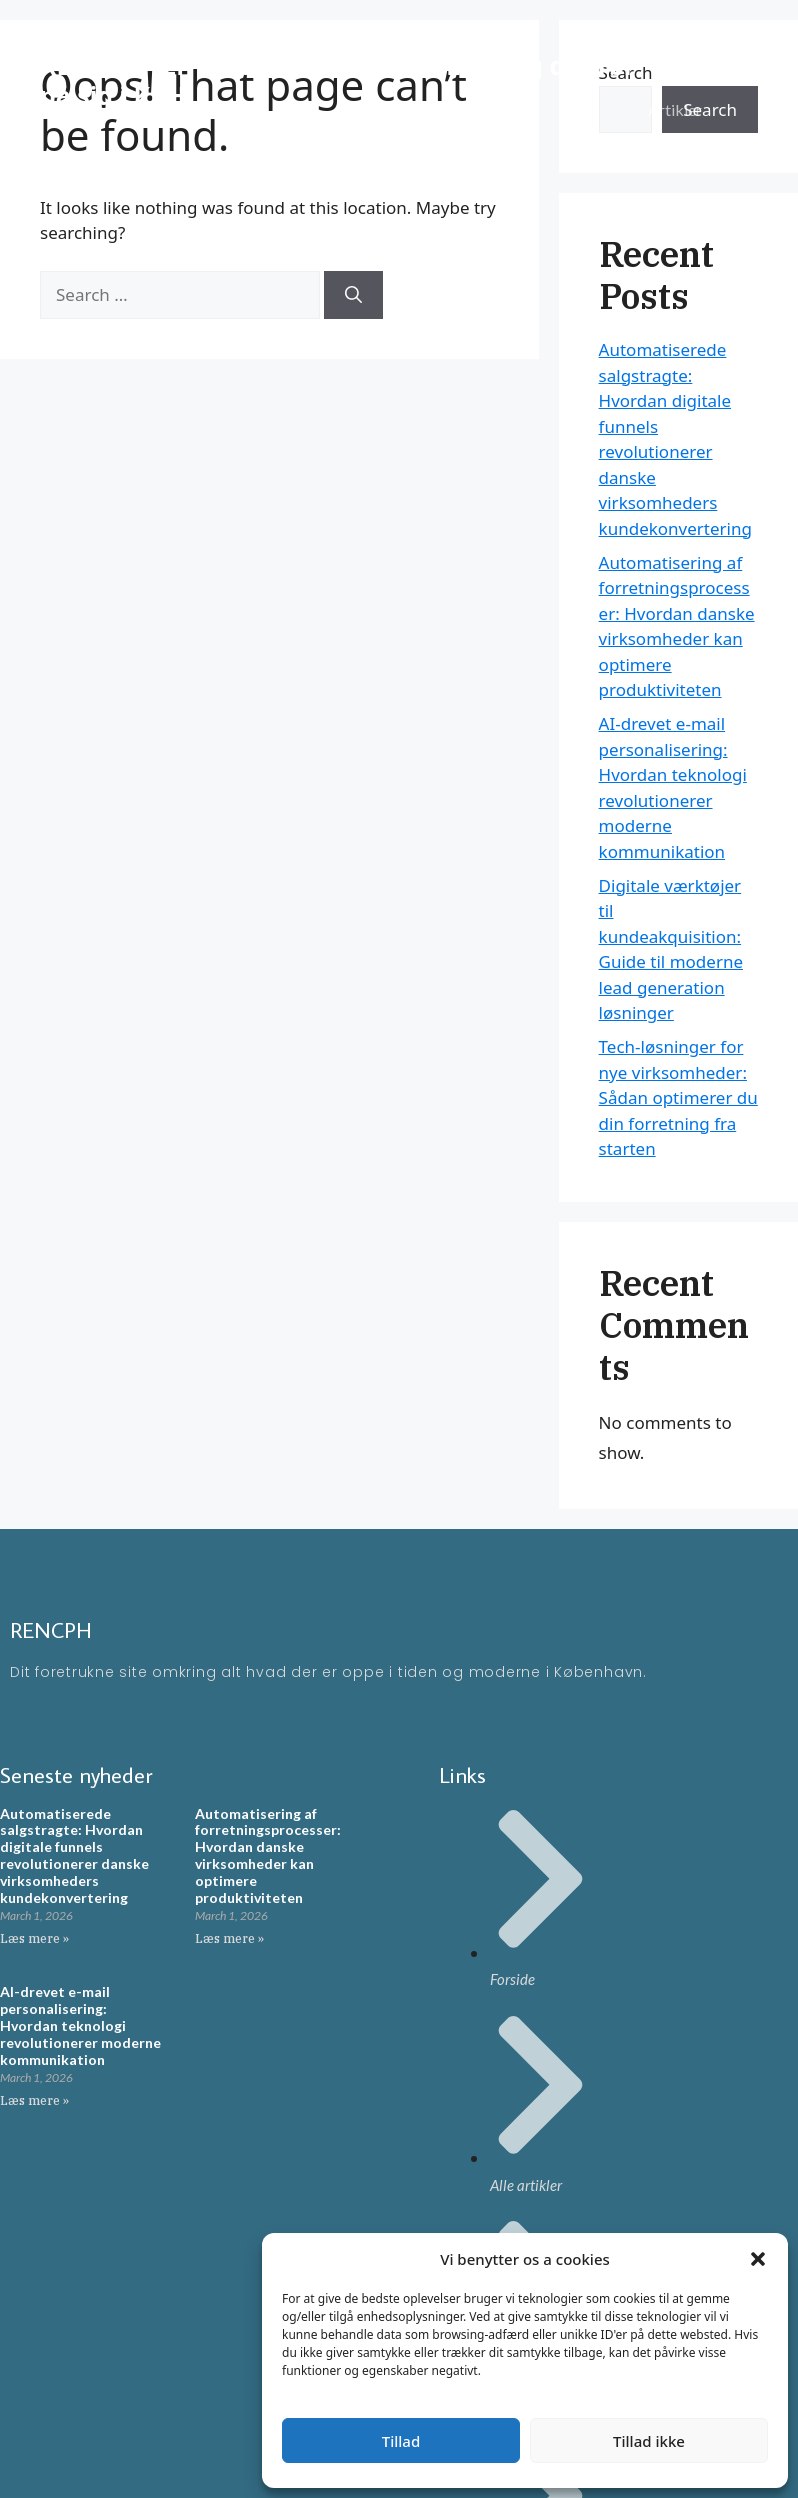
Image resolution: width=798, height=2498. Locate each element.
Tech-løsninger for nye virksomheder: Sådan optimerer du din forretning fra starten (678, 1097)
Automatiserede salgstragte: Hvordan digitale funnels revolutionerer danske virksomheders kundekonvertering (74, 1855)
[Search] (353, 295)
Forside (673, 49)
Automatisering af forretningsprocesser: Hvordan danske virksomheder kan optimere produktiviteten (268, 1855)
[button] (758, 2259)
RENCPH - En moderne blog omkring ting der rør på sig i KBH (337, 80)
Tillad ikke (649, 2441)
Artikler (675, 109)
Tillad (401, 2441)
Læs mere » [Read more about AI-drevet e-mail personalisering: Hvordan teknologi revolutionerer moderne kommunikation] (34, 2100)
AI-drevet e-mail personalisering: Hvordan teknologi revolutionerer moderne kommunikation (80, 2025)
